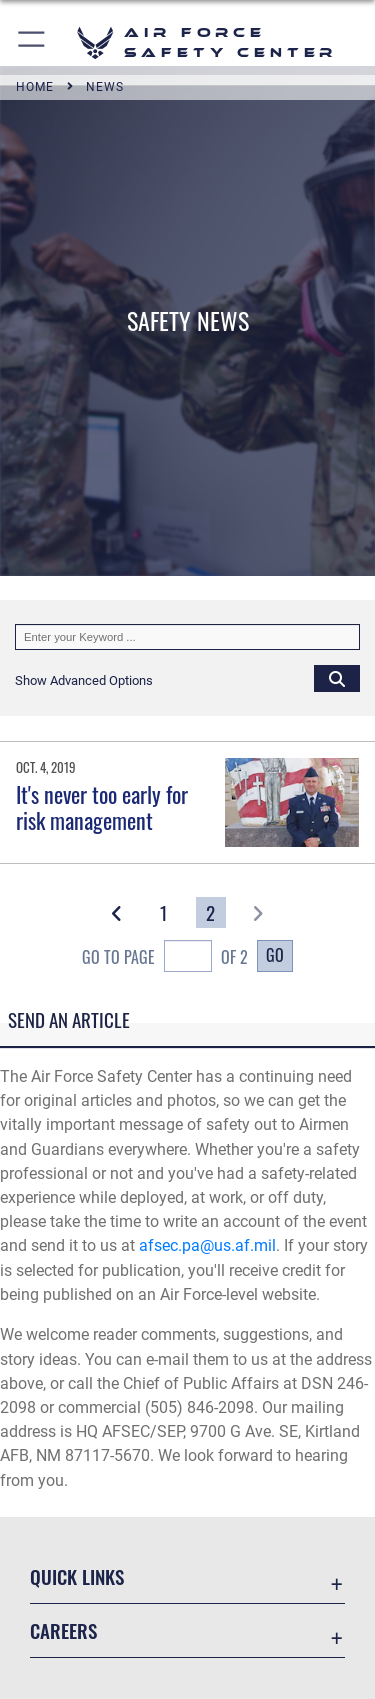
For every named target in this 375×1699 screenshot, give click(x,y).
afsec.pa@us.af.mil (207, 1245)
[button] (32, 42)
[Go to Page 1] (164, 913)
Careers (63, 1630)
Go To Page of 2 (165, 958)
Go (275, 955)
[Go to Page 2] (211, 913)
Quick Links (77, 1576)
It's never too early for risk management (102, 807)
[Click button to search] (337, 678)
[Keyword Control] (187, 637)
